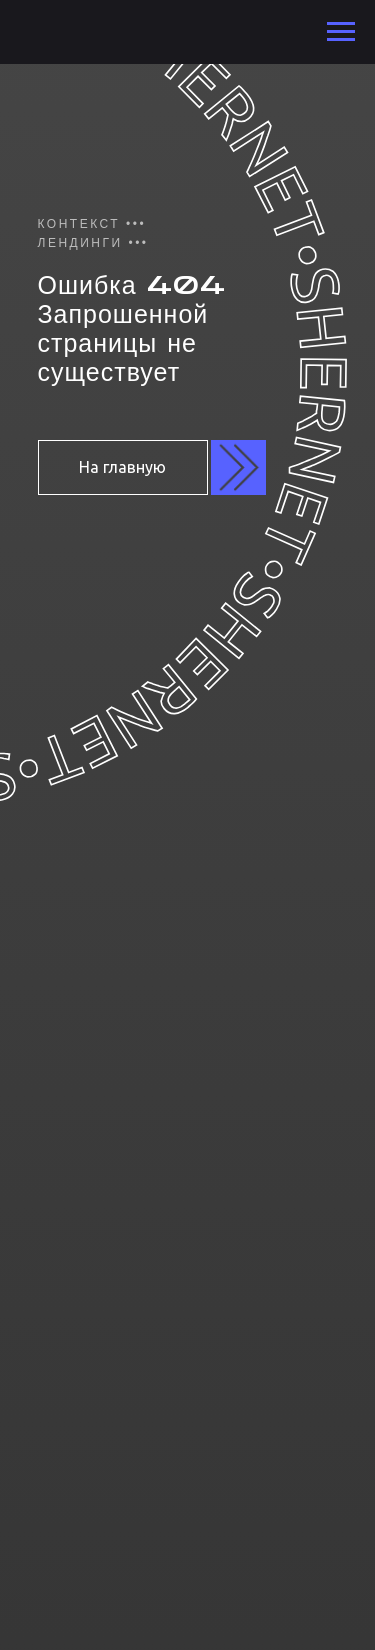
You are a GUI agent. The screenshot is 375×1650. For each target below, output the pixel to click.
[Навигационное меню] (341, 32)
